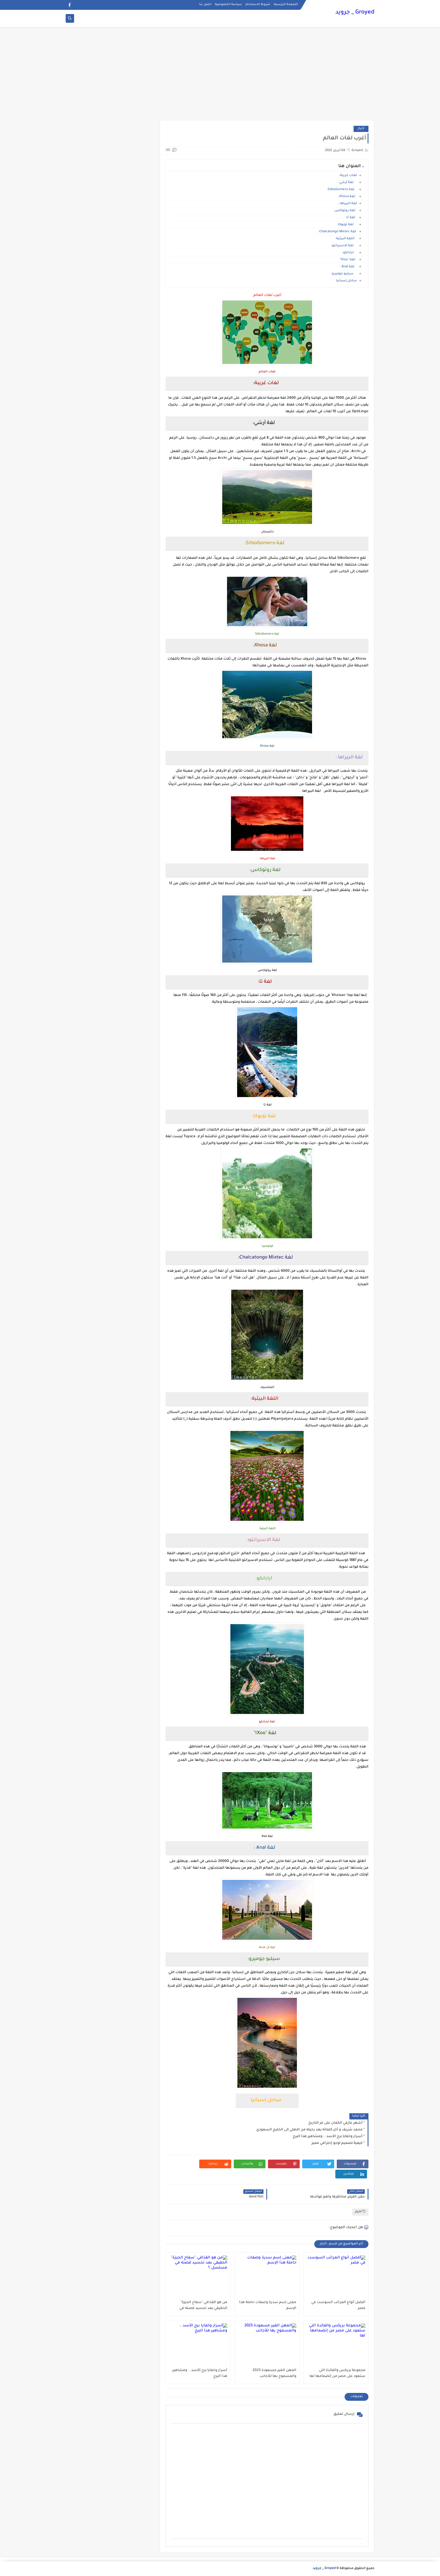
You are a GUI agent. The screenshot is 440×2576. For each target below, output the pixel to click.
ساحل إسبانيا (346, 281)
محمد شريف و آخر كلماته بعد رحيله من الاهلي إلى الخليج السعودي (309, 2130)
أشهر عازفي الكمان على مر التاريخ (335, 2123)
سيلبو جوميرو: (344, 274)
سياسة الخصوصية (228, 4)
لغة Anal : (348, 267)
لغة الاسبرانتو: (344, 246)
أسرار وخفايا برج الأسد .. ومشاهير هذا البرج (328, 2137)
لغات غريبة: (348, 175)
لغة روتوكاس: (345, 211)
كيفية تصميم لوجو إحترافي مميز (337, 2143)
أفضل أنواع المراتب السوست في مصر (338, 2305)
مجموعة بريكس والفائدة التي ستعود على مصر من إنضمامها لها (337, 2373)
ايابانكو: (349, 253)
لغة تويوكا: (347, 225)
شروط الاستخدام (258, 4)
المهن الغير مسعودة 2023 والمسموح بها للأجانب (274, 2373)
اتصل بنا (205, 4)
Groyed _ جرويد (354, 13)
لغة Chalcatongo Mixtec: (337, 232)
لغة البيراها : (347, 204)
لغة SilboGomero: (342, 190)
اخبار (361, 129)
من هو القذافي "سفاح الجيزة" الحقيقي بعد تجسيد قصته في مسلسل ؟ (203, 2306)
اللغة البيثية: (346, 239)
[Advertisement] (220, 76)
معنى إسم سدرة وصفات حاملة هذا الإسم (267, 2305)
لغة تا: (351, 218)
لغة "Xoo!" (348, 260)
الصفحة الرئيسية (286, 4)
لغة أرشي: (347, 182)
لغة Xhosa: (347, 197)
